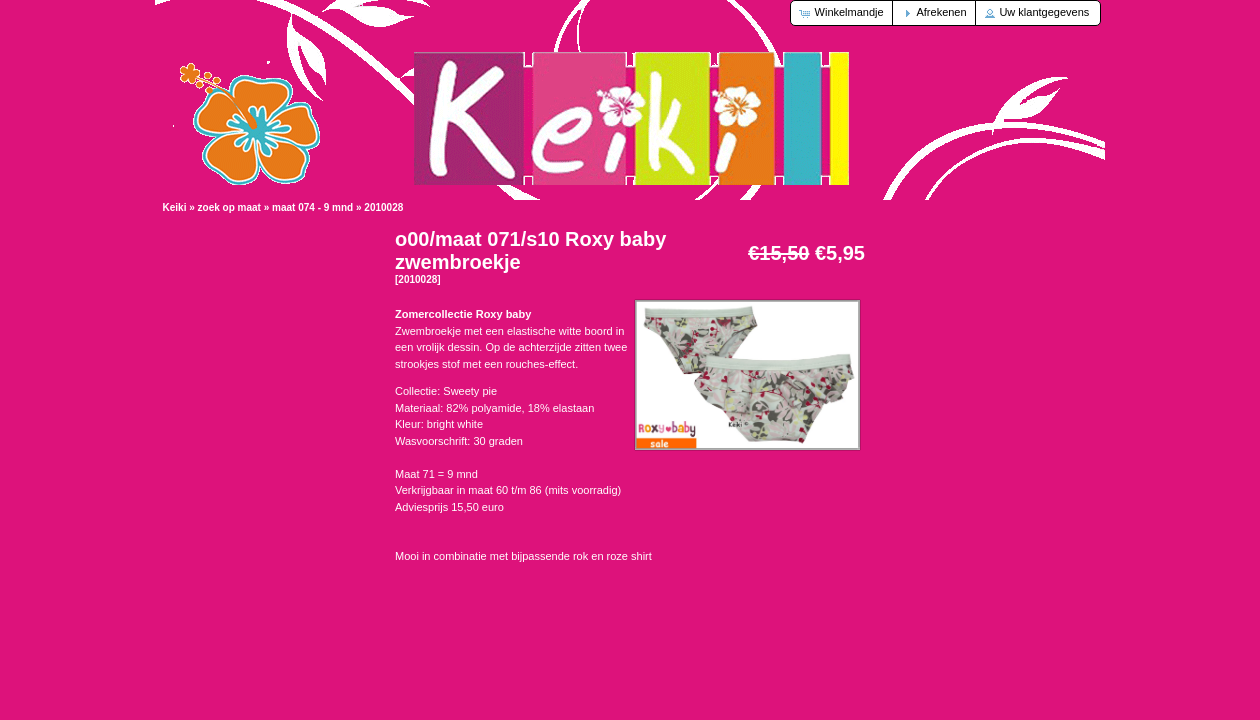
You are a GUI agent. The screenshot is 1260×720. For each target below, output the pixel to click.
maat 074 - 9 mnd (312, 207)
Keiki (175, 207)
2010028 (383, 207)
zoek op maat (229, 207)
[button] (842, 13)
